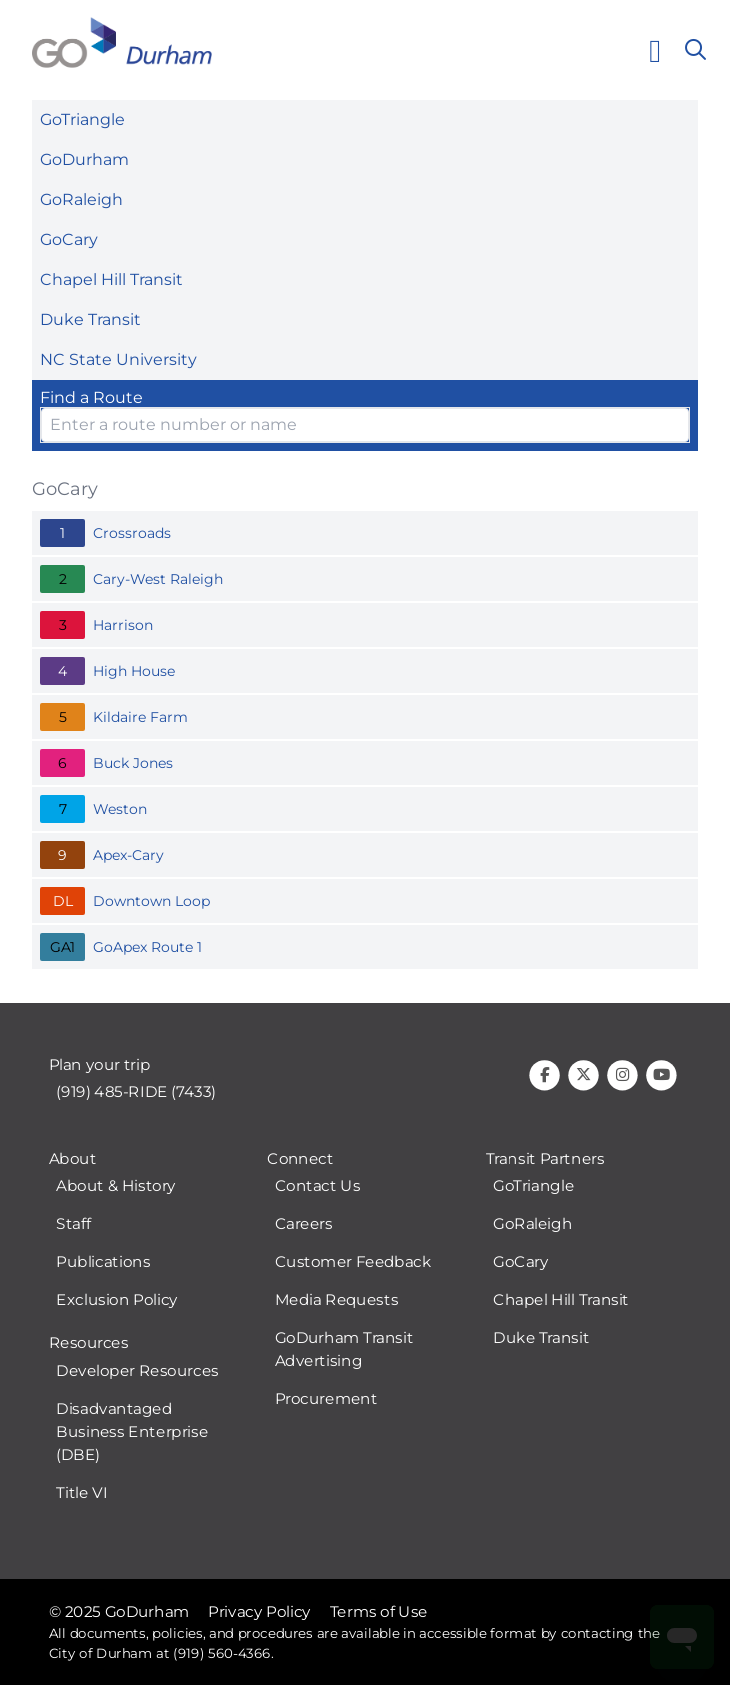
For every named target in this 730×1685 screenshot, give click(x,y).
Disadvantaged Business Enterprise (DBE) (132, 1432)
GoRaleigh (81, 199)
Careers (304, 1225)
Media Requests (337, 1301)
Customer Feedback (353, 1263)
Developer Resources (137, 1371)
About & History (116, 1187)
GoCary (69, 239)
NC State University (118, 359)
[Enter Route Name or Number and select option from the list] (365, 425)
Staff (73, 1225)
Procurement (326, 1400)
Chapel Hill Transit (111, 279)
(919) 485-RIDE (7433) (136, 1093)
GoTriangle (82, 119)
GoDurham (84, 159)
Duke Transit (90, 319)
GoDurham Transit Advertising (344, 1350)
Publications (103, 1263)
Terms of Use (379, 1612)
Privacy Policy (259, 1612)
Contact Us (318, 1187)
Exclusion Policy (117, 1301)
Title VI (81, 1493)
